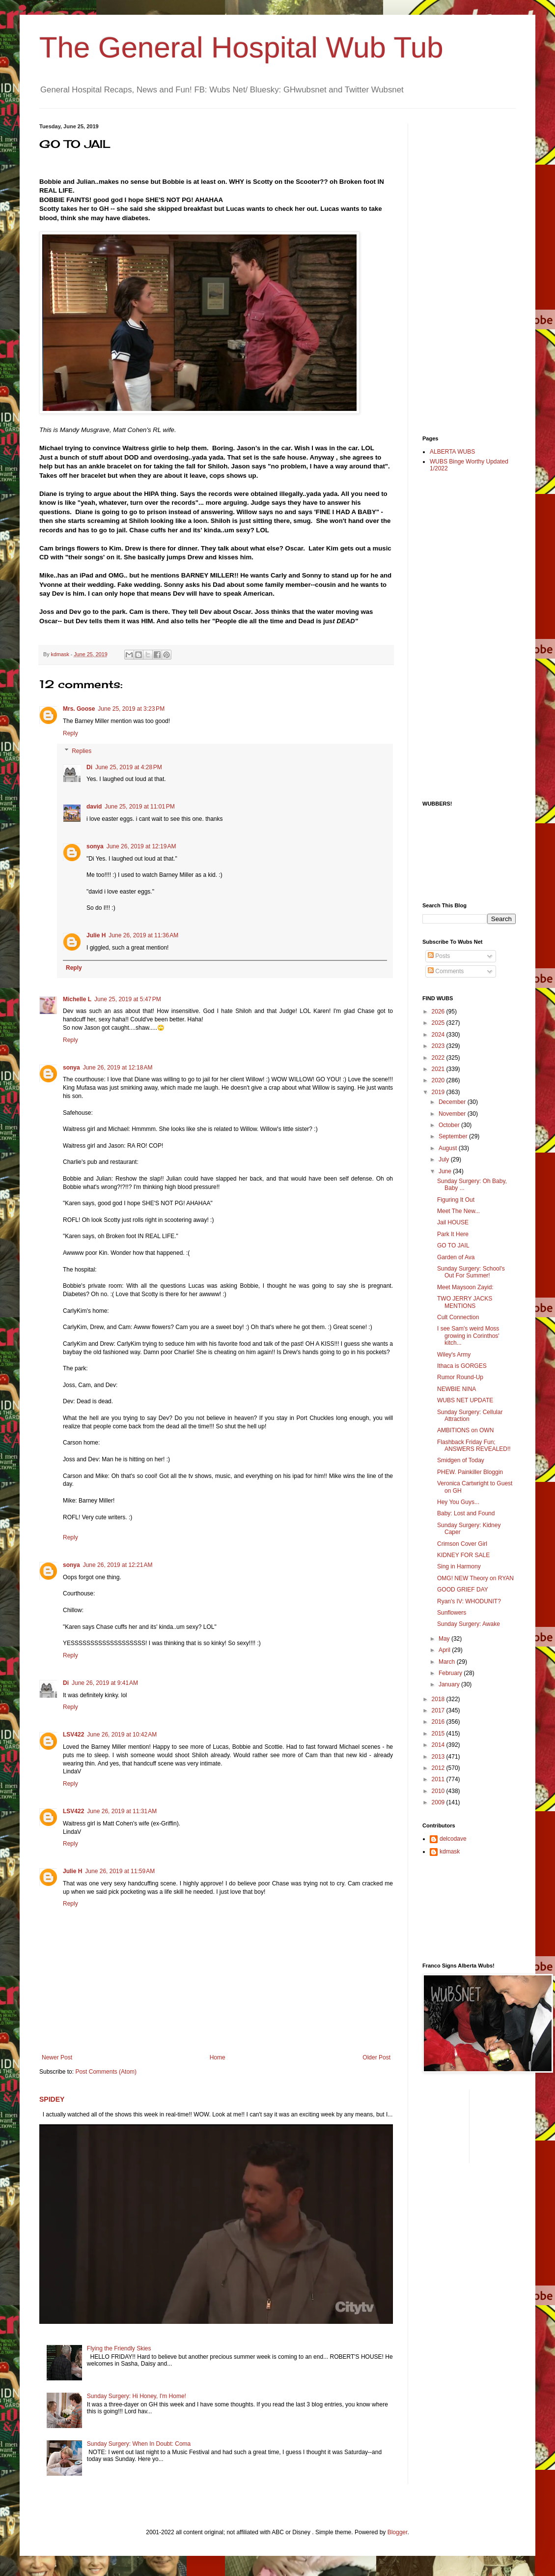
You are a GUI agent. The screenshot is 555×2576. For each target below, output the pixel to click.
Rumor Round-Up (460, 1377)
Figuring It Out (455, 1199)
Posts (439, 956)
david (94, 806)
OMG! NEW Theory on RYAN (475, 1578)
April (445, 1650)
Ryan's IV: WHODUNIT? (469, 1601)
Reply (70, 733)
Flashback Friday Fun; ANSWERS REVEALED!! (474, 1445)
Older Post (376, 2057)
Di (89, 767)
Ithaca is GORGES (462, 1365)
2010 (439, 1791)
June (446, 1171)
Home (217, 2057)
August (449, 1148)
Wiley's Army (454, 1354)
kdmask (450, 1851)
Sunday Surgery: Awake (468, 1624)
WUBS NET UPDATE (465, 1400)
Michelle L (77, 999)
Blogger (398, 2532)
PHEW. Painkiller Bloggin (470, 1472)
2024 (439, 1034)
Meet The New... (458, 1211)
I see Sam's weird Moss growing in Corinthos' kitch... (468, 1335)
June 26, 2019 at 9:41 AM (105, 1682)
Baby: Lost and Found (466, 1513)
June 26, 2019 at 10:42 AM (122, 1734)
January (450, 1684)
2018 (439, 1699)
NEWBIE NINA (456, 1389)
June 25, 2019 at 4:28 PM (128, 767)
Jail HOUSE (453, 1222)
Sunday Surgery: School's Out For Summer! (471, 1272)
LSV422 (73, 1734)
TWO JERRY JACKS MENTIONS (464, 1302)
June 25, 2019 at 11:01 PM (139, 806)
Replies (81, 751)
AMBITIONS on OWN (465, 1430)
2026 (439, 1011)
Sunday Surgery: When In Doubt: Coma (139, 2443)
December (453, 1102)
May (445, 1638)
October (450, 1125)
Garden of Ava (456, 1257)
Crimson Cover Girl (462, 1543)
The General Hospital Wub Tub (241, 47)
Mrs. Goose (79, 708)
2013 (439, 1756)
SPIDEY (51, 2099)
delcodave (453, 1838)
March (448, 1661)
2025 (439, 1022)
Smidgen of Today (460, 1460)
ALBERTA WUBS (452, 451)
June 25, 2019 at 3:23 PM (131, 708)
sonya (95, 846)
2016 (439, 1721)
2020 (439, 1080)
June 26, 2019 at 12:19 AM (141, 846)
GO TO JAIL (453, 1245)
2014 (439, 1744)
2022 (439, 1057)
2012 (439, 1768)
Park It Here (453, 1234)
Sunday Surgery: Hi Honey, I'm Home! (136, 2396)
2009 (439, 1802)
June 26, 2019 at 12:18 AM (118, 1067)
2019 (439, 1092)
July (445, 1159)
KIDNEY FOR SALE (463, 1555)
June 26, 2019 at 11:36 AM (143, 935)
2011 (439, 1779)
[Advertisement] (461, 270)
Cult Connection (458, 1317)
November (453, 1113)
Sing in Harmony (459, 1566)
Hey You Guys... (458, 1502)
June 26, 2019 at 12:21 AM (118, 1565)
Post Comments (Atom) (106, 2071)
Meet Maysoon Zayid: (465, 1287)
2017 (439, 1710)
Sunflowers (451, 1612)
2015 (439, 1733)
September (454, 1136)
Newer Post (57, 2057)
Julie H (96, 935)
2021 (439, 1069)
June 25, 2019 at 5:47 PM (127, 999)
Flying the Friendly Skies (119, 2348)
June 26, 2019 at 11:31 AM (122, 1811)
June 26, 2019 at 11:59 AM (120, 1871)
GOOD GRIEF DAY (462, 1589)
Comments (446, 971)
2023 (439, 1045)
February (451, 1673)
